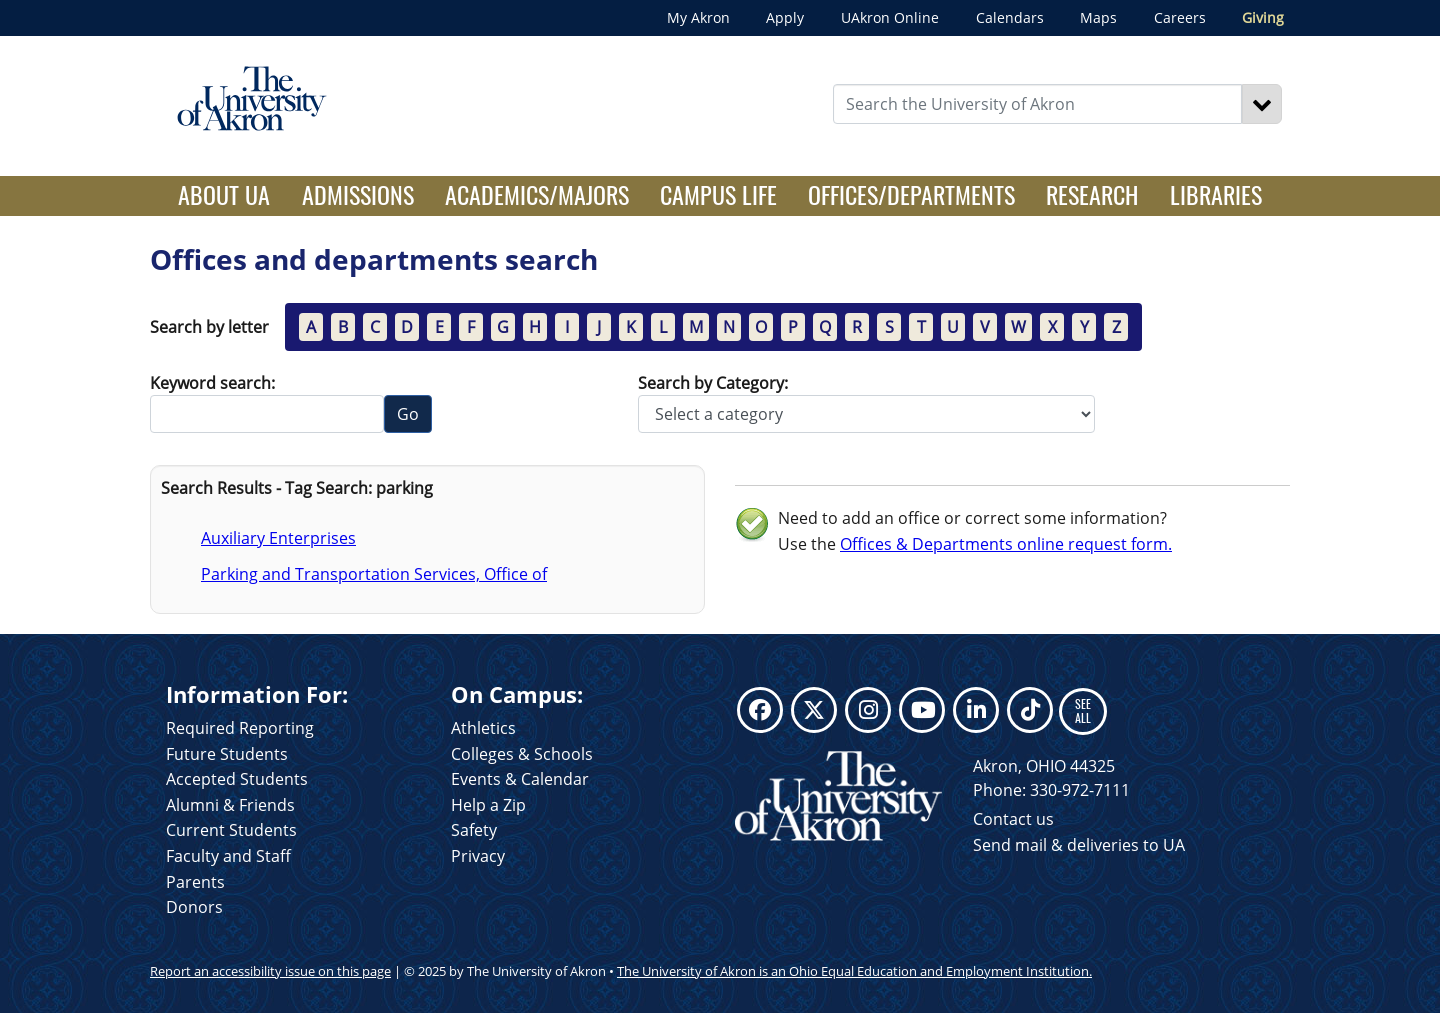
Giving (1263, 17)
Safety (474, 830)
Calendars (1010, 17)
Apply (785, 17)
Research (1092, 194)
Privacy (478, 856)
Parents (195, 882)
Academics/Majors (537, 194)
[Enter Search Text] (1038, 104)
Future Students (227, 754)
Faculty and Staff (228, 856)
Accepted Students (237, 779)
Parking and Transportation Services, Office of (374, 574)
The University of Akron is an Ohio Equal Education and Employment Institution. (854, 971)
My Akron (698, 17)
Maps (1098, 17)
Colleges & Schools (522, 754)
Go (408, 414)
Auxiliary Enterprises (278, 538)
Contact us (1013, 819)
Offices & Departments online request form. (1006, 544)
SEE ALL (1083, 710)
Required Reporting (240, 728)
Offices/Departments (911, 194)
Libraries (1216, 194)
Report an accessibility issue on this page (270, 971)
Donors (194, 907)
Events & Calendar (520, 779)
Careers (1180, 17)
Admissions (358, 194)
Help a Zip (488, 805)
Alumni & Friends (230, 805)
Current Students (231, 830)
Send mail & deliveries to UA (1079, 845)
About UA (232, 194)
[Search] (1262, 104)
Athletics (483, 728)
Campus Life (718, 194)
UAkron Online (890, 17)
